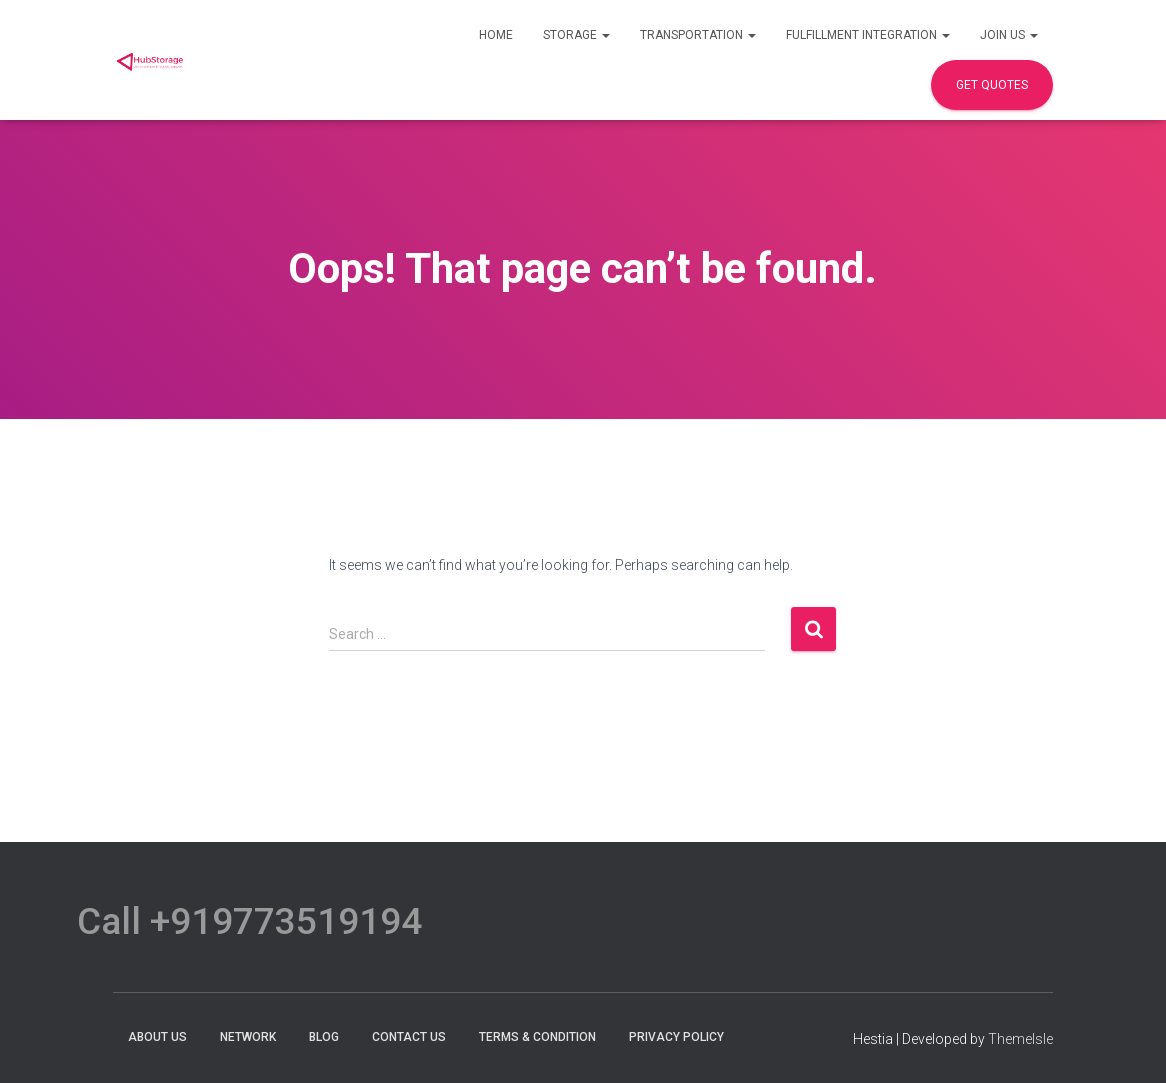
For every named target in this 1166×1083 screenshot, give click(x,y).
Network (248, 1037)
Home (496, 35)
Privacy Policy (676, 1037)
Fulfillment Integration (868, 35)
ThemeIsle (1020, 1039)
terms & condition (537, 1037)
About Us (157, 1037)
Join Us (1009, 35)
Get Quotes (992, 85)
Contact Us (409, 1037)
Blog (324, 1037)
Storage (576, 35)
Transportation (698, 35)
